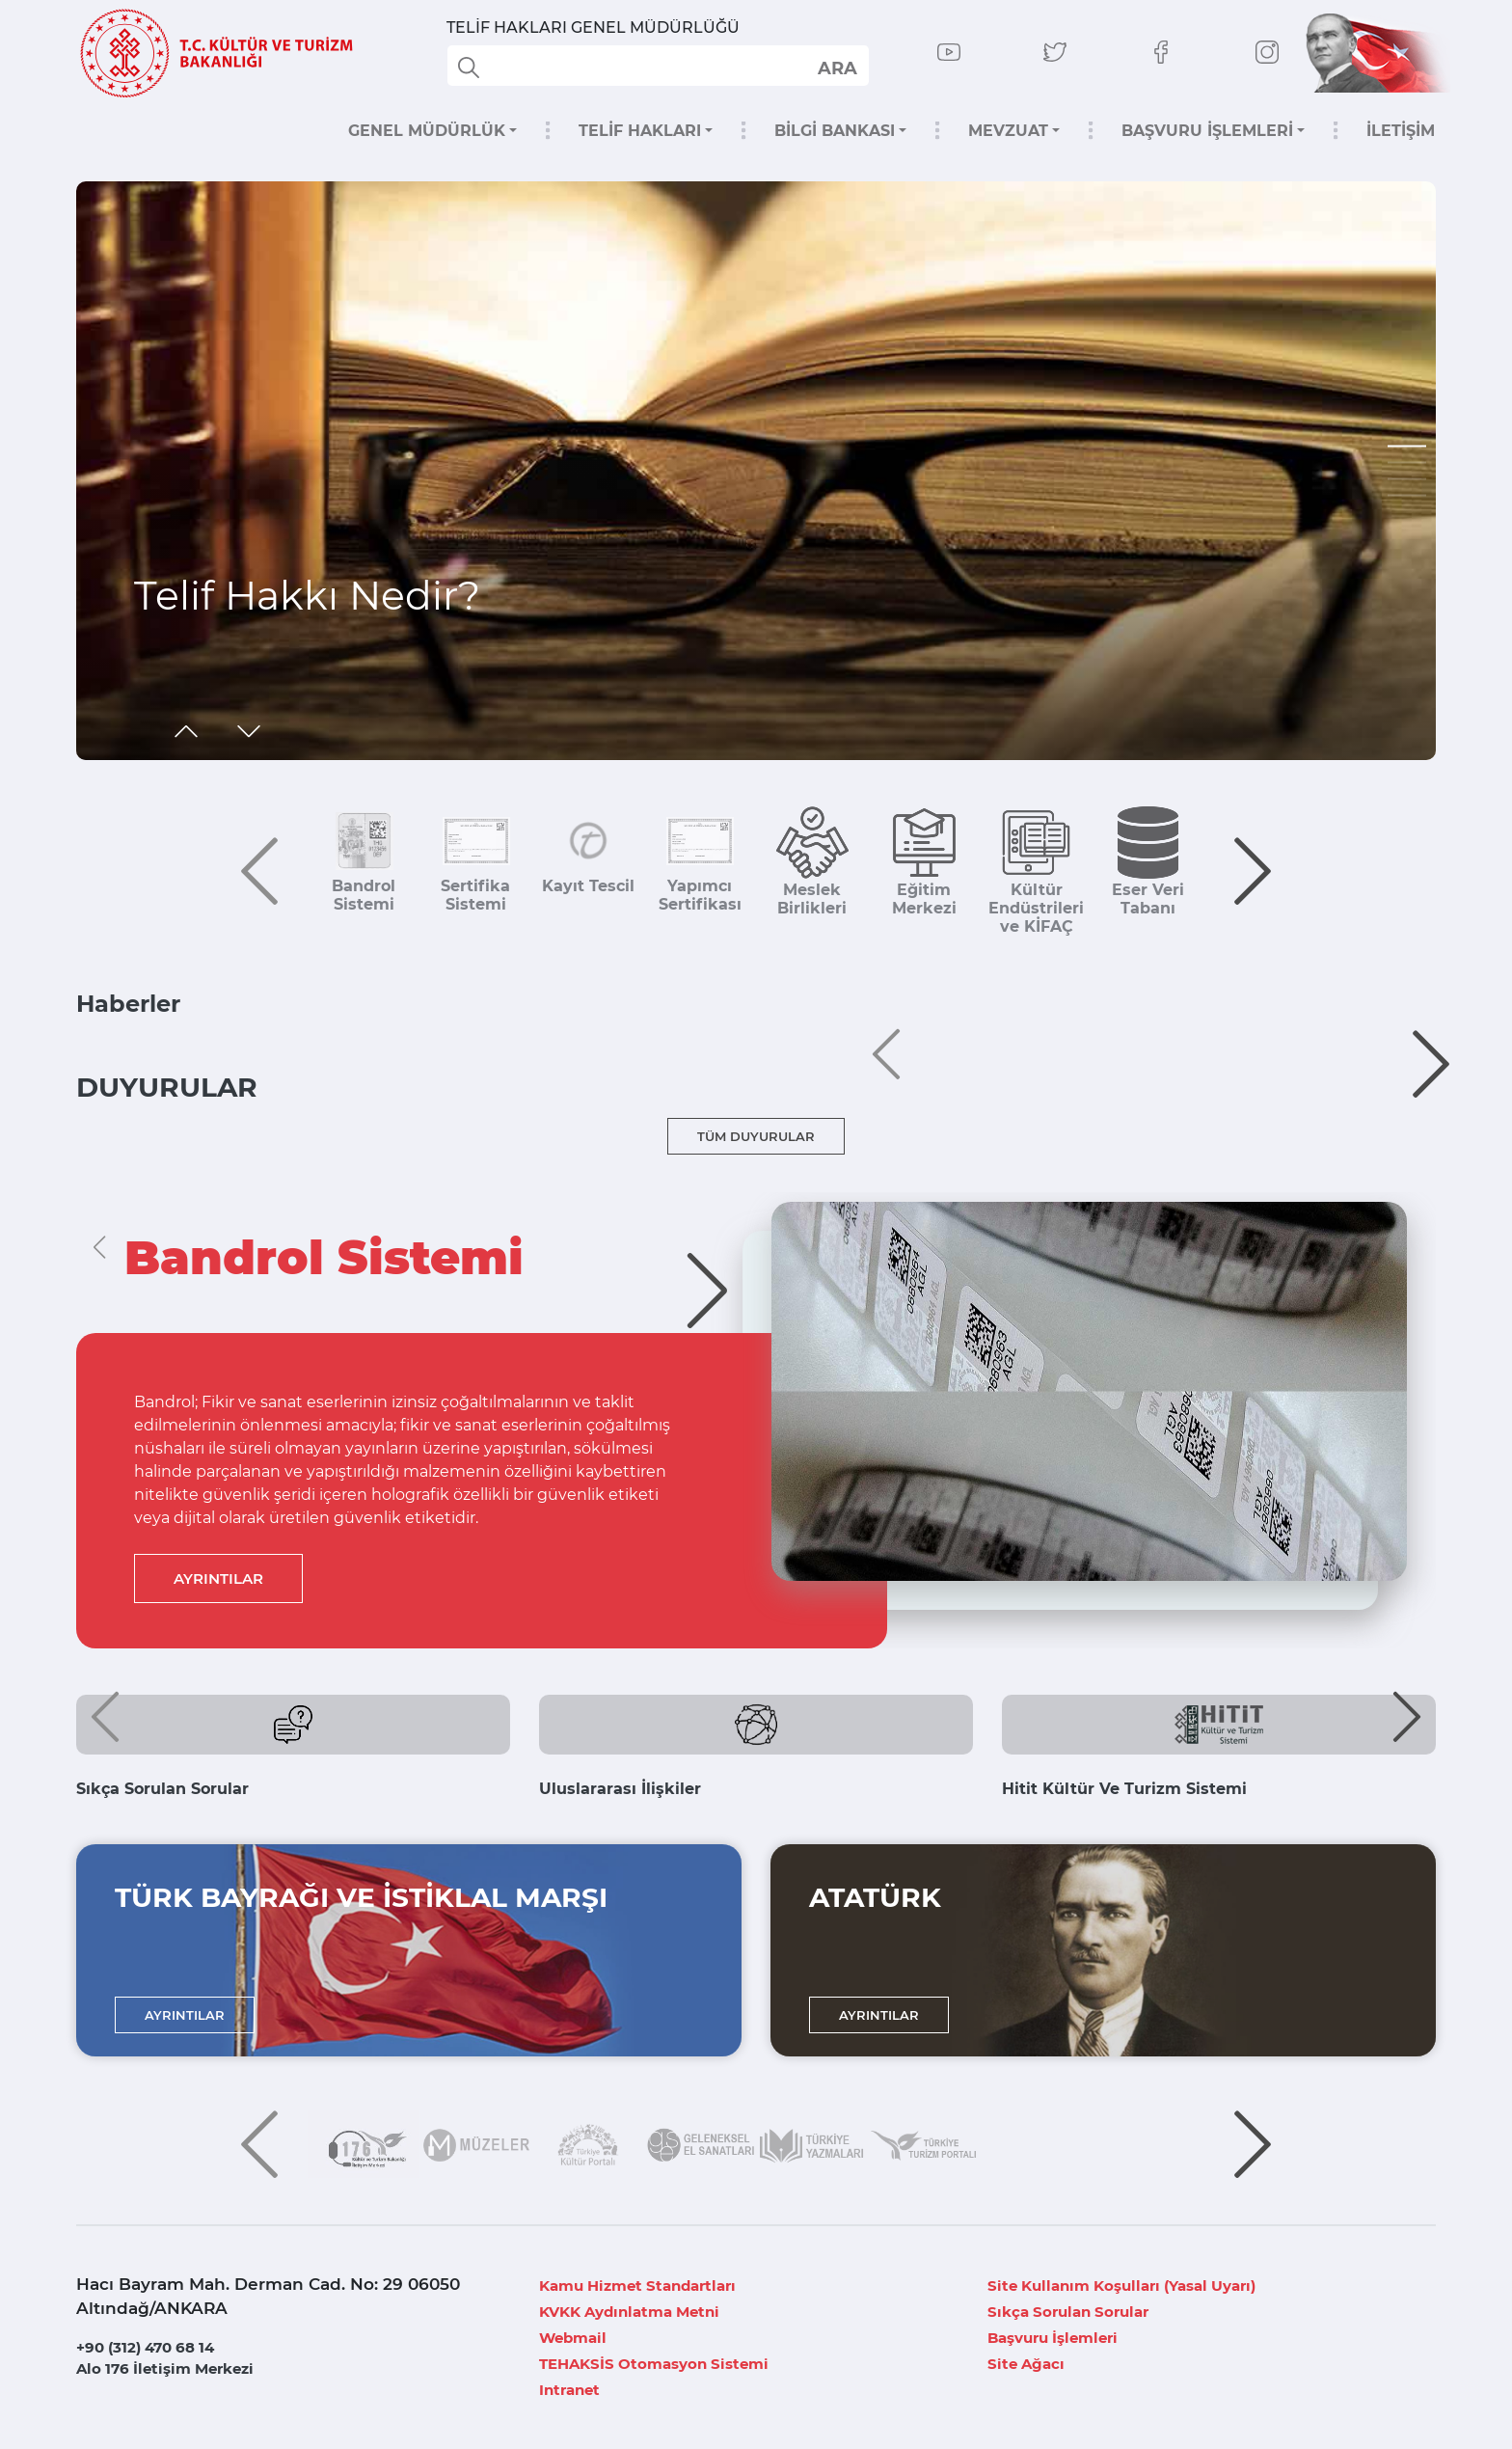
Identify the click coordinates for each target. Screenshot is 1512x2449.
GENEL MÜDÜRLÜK (426, 131)
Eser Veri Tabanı (1148, 899)
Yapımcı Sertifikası (700, 895)
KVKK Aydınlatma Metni (629, 2311)
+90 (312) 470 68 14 (145, 2347)
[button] (1407, 447)
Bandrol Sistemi (363, 895)
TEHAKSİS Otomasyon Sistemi (654, 2363)
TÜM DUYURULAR (756, 1136)
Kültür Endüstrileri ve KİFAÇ (1036, 908)
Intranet (569, 2390)
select (836, 67)
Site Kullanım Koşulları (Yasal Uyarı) (1121, 2285)
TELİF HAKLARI (640, 131)
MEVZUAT (1008, 131)
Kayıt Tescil (588, 886)
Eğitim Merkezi (924, 899)
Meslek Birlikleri (812, 899)
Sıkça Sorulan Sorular (162, 1789)
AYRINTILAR (218, 1578)
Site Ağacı (1026, 2363)
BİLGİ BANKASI (834, 131)
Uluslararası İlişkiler (620, 1789)
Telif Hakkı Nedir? (307, 595)
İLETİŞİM (1400, 131)
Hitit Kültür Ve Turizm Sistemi (1124, 1789)
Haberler (128, 1004)
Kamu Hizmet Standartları (637, 2285)
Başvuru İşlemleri (1052, 2337)
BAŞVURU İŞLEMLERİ (1207, 131)
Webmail (573, 2337)
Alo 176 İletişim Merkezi (165, 2368)
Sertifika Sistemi (475, 895)
